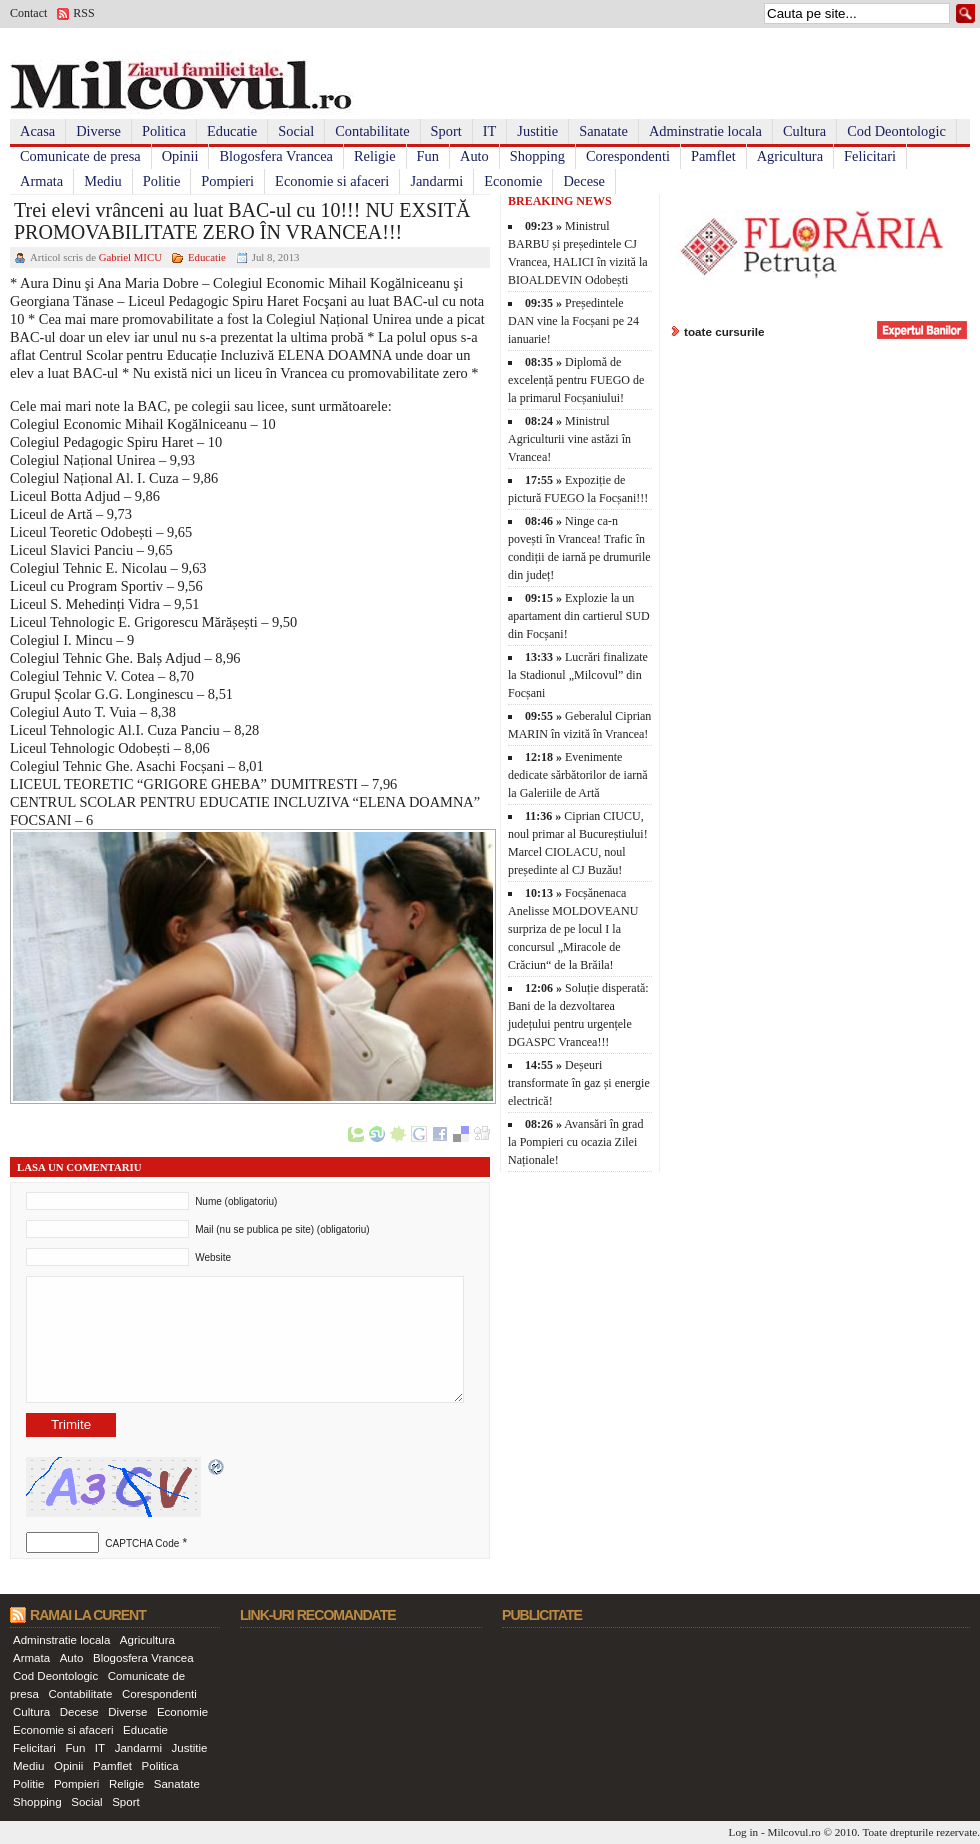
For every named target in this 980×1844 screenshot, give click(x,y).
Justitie (537, 131)
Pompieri (227, 181)
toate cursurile (724, 331)
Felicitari (870, 156)
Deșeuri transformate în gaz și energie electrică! (579, 1083)
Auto (474, 156)
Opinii (180, 156)
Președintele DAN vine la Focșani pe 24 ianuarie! (573, 321)
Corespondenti (628, 156)
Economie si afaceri (332, 181)
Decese (584, 181)
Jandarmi (436, 181)
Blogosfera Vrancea (276, 156)
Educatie (232, 131)
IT (490, 131)
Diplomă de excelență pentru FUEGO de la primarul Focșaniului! (576, 380)
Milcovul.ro (793, 1832)
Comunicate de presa (80, 156)
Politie (162, 181)
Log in (744, 1832)
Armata (41, 181)
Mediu (103, 181)
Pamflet (713, 156)
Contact (28, 13)
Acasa (37, 131)
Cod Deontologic (896, 131)
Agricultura (790, 156)
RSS (83, 13)
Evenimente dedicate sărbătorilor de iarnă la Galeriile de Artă (578, 775)
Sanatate (603, 131)
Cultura (804, 131)
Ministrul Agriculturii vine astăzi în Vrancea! (569, 439)
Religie (375, 156)
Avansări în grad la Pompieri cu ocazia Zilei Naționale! (575, 1142)
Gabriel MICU (130, 257)
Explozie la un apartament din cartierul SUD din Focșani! (579, 616)
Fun (428, 156)
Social (296, 131)
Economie (513, 181)
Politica (164, 131)
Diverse (98, 131)
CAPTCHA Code (142, 1543)
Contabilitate (372, 131)
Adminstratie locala (705, 131)
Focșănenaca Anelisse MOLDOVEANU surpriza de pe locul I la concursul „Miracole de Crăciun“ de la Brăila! (573, 929)
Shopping (537, 156)
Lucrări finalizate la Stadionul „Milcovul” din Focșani (578, 675)
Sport (446, 131)
